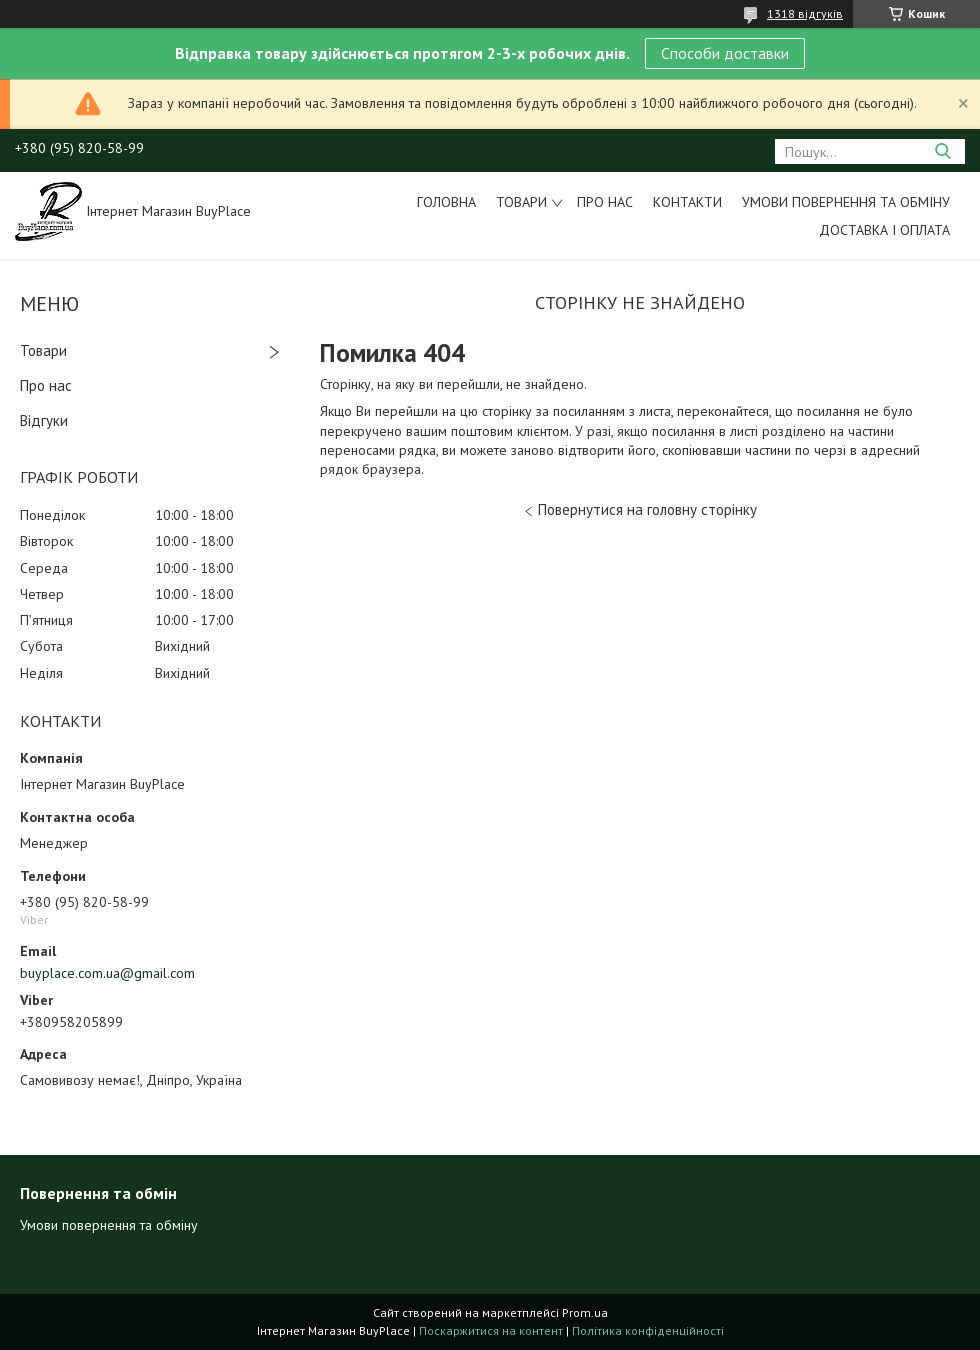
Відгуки (44, 420)
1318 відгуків (805, 13)
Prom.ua (585, 1312)
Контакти (687, 202)
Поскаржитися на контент (491, 1330)
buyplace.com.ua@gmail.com (107, 973)
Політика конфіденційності (648, 1330)
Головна (446, 202)
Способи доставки (725, 53)
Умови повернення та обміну (846, 202)
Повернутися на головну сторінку (647, 509)
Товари (521, 202)
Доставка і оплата (884, 230)
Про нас (605, 202)
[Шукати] (942, 151)
